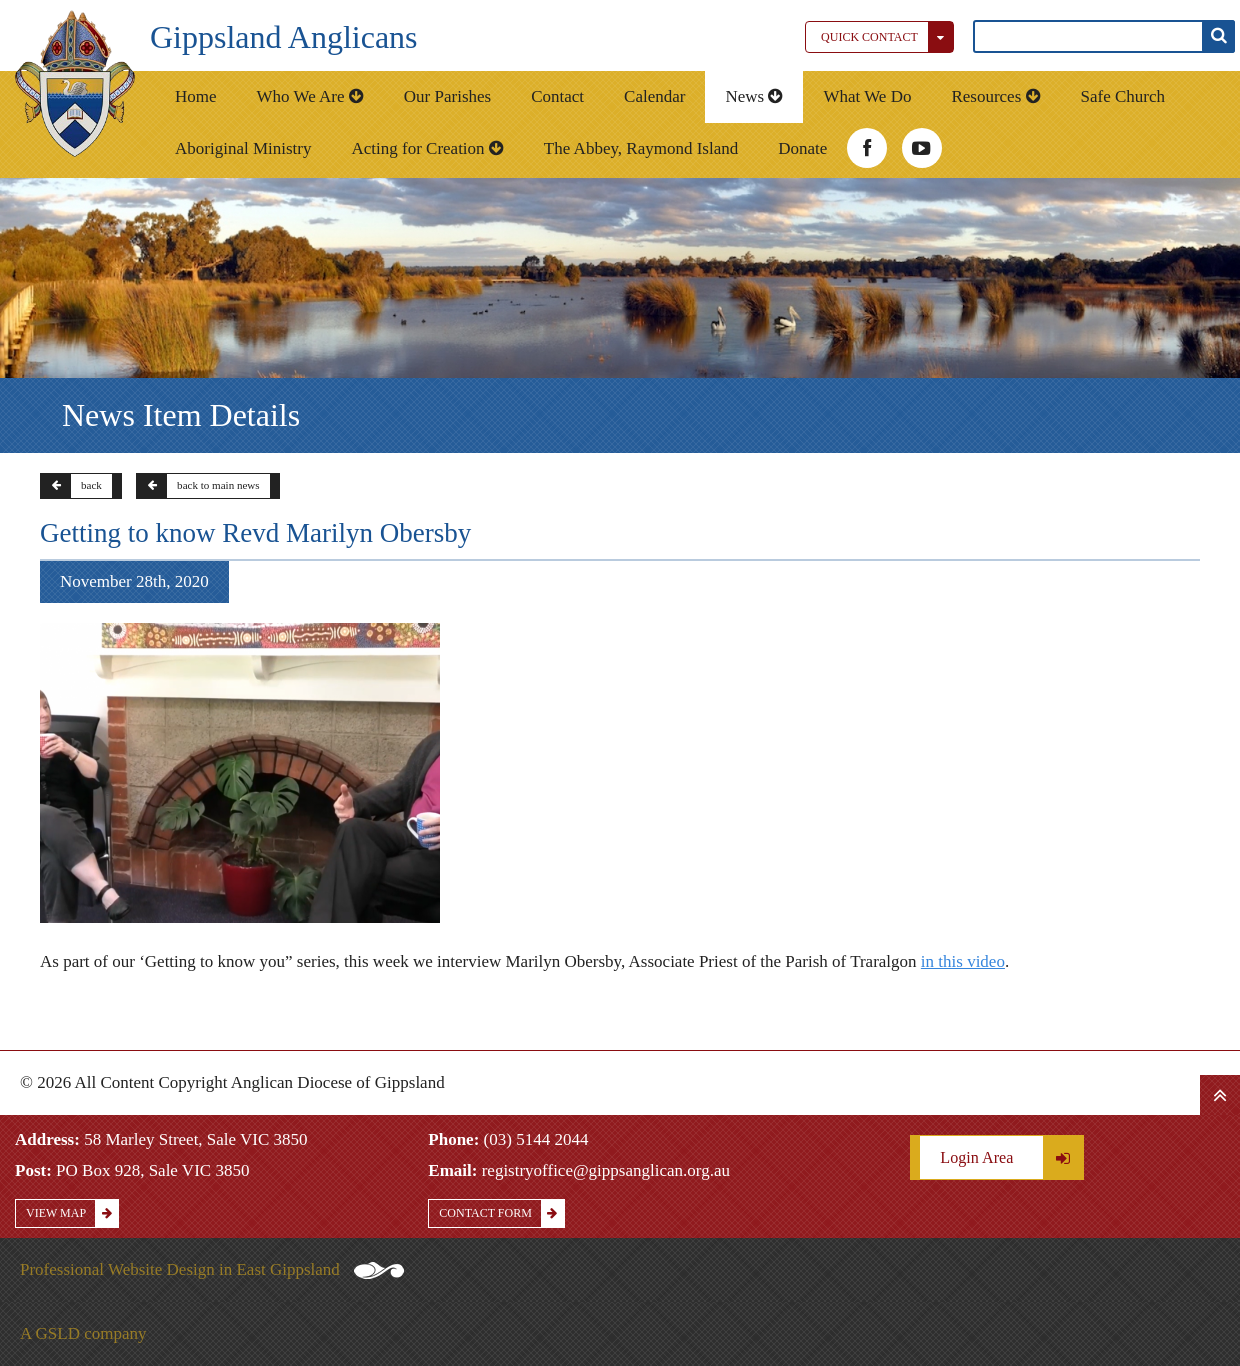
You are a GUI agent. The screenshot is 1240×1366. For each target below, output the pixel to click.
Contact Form (501, 1213)
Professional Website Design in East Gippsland (212, 1270)
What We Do (867, 96)
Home (196, 96)
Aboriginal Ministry (243, 148)
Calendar (654, 96)
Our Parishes (447, 96)
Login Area (1011, 1157)
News (754, 96)
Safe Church (1123, 96)
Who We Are (310, 96)
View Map (72, 1213)
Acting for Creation (427, 148)
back (71, 486)
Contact (557, 96)
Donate (802, 148)
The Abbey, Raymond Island (641, 148)
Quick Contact (887, 37)
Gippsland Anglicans (284, 37)
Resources (995, 96)
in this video (963, 961)
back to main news (198, 486)
